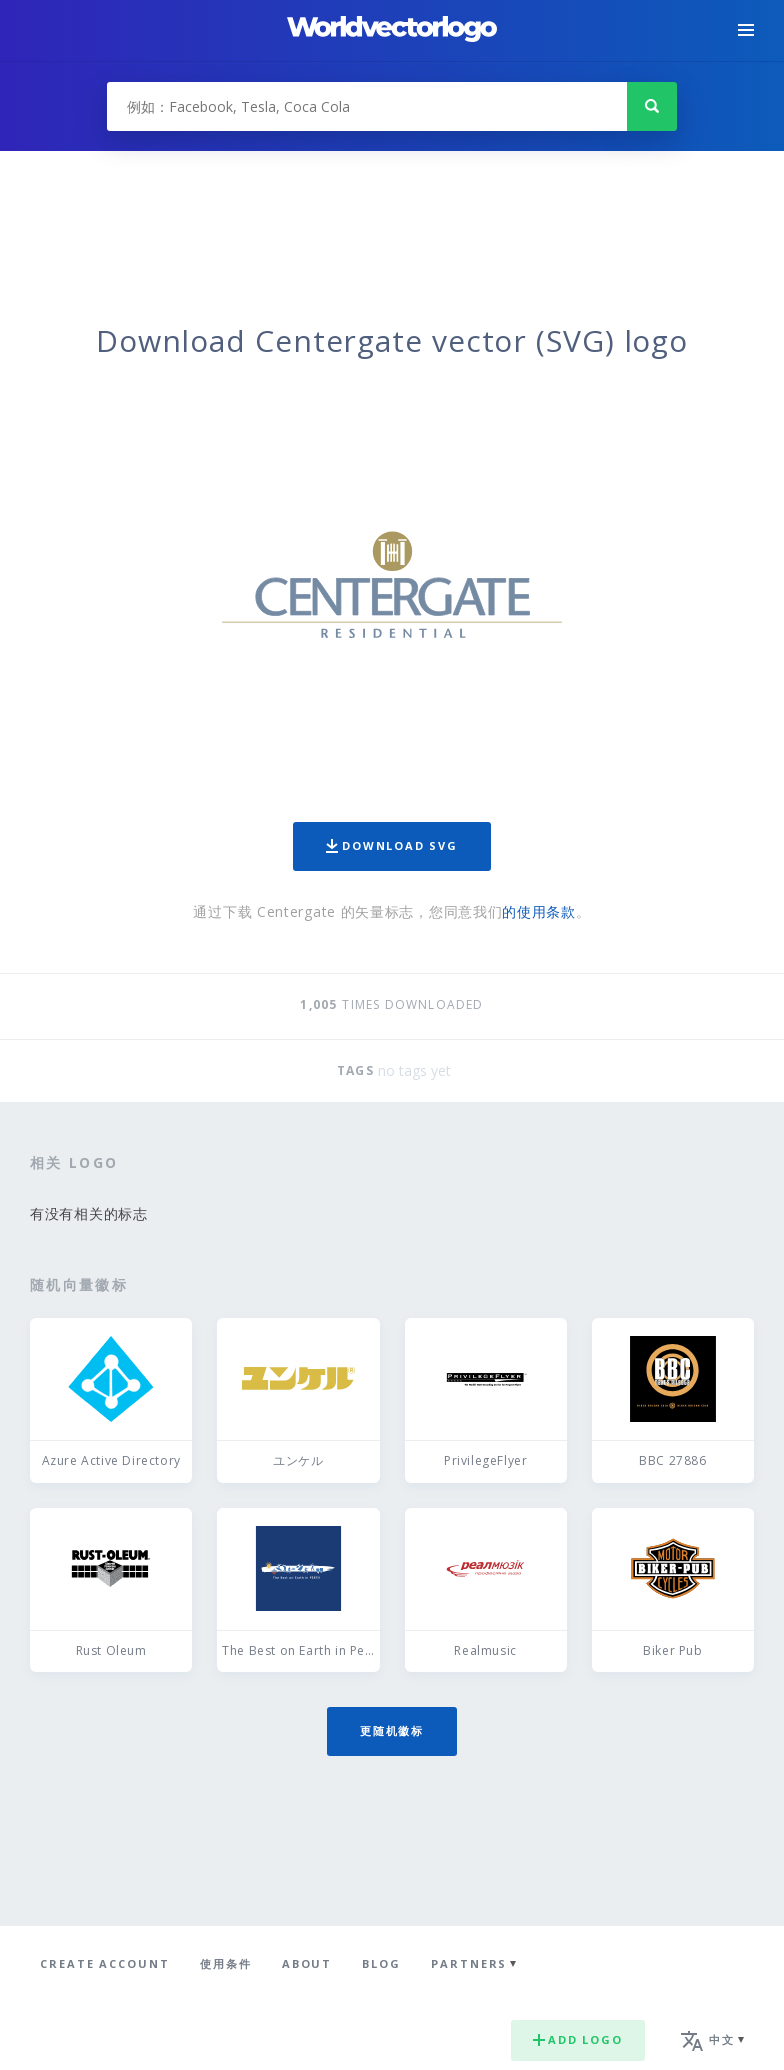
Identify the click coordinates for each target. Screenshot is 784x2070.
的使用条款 (539, 911)
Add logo (578, 2039)
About (307, 1963)
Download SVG (392, 845)
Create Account (105, 1963)
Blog (381, 1963)
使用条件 (226, 1963)
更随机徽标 (392, 1730)
